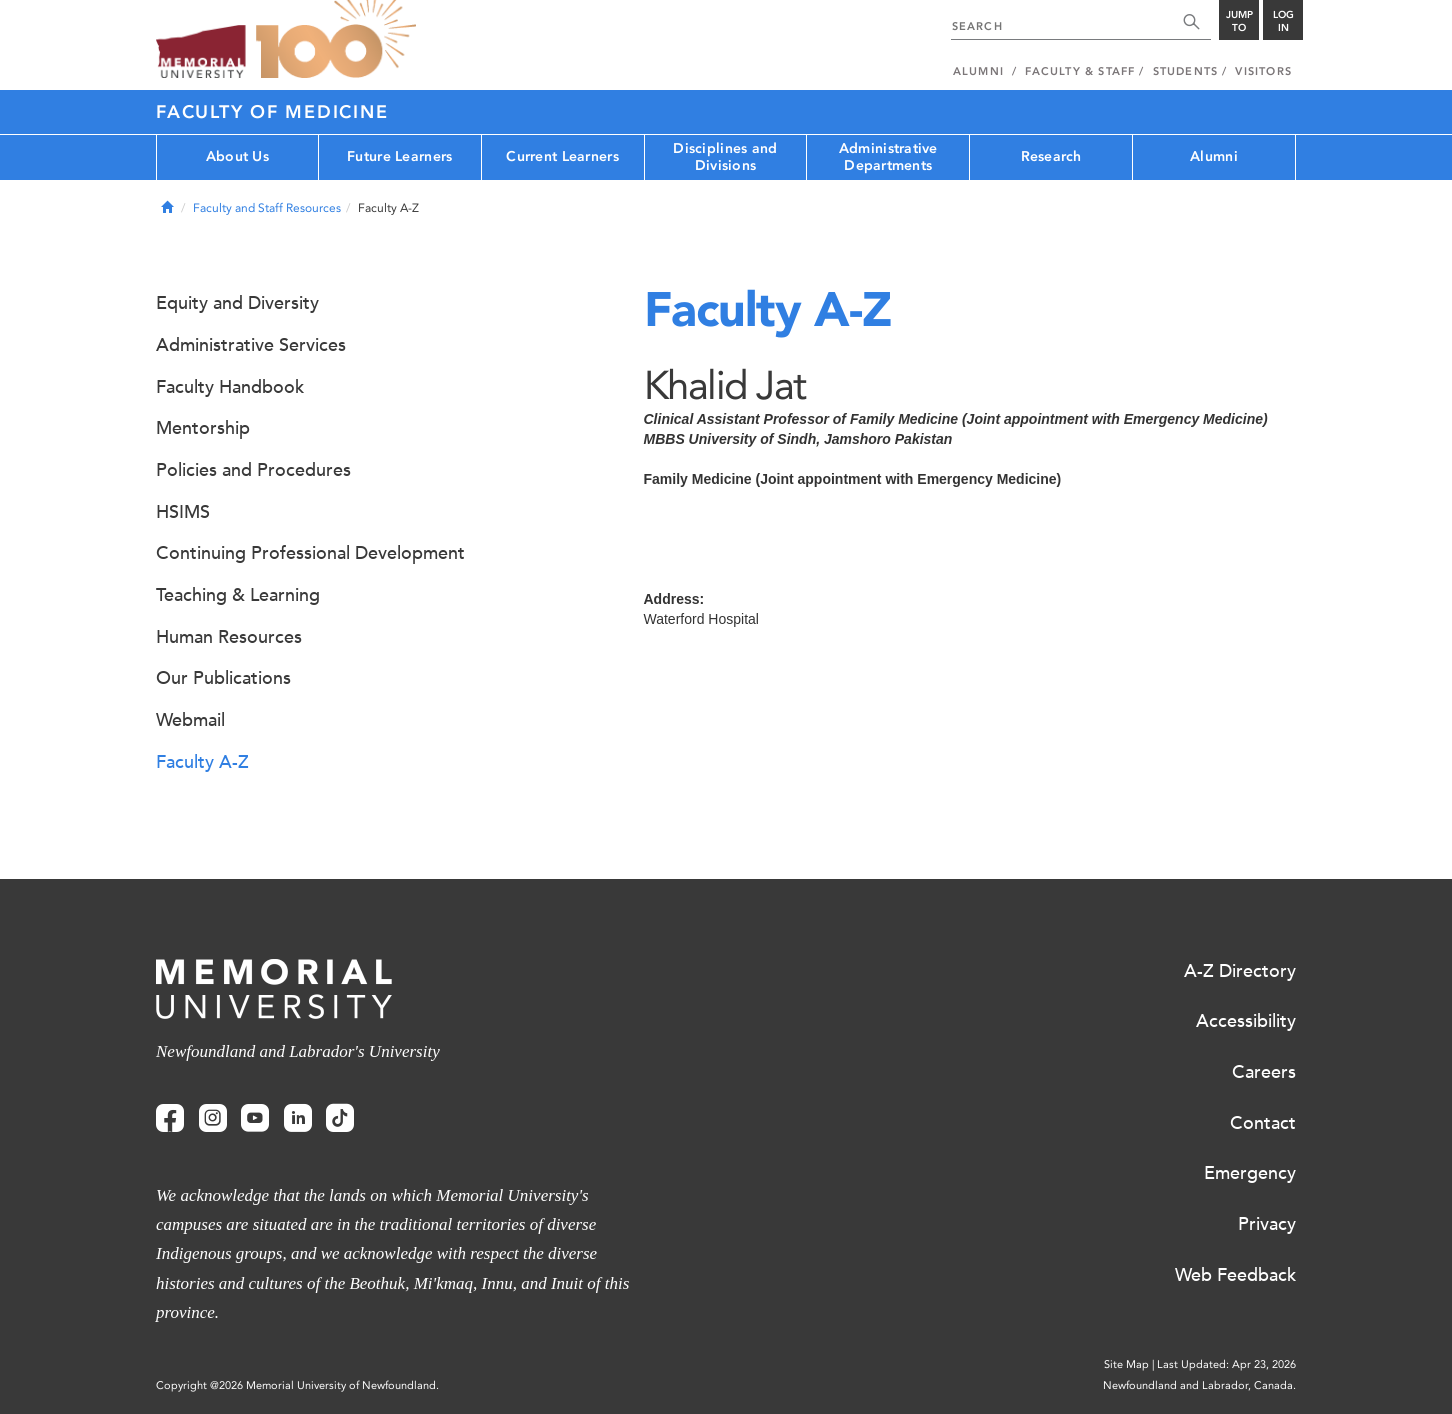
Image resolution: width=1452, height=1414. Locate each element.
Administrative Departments (888, 157)
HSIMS (183, 512)
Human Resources (229, 637)
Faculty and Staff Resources (267, 208)
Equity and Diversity (237, 303)
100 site (336, 40)
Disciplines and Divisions (725, 157)
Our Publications (223, 678)
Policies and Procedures (253, 470)
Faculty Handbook (230, 387)
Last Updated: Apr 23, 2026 (1226, 1364)
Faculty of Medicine (272, 112)
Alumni (1214, 156)
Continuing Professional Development (310, 553)
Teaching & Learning (238, 595)
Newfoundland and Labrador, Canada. (1199, 1385)
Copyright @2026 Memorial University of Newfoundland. (297, 1385)
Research (1051, 156)
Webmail (190, 720)
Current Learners (562, 156)
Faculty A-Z (202, 762)
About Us (237, 156)
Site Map (1126, 1364)
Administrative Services (251, 345)
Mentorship (203, 428)
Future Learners (399, 156)
